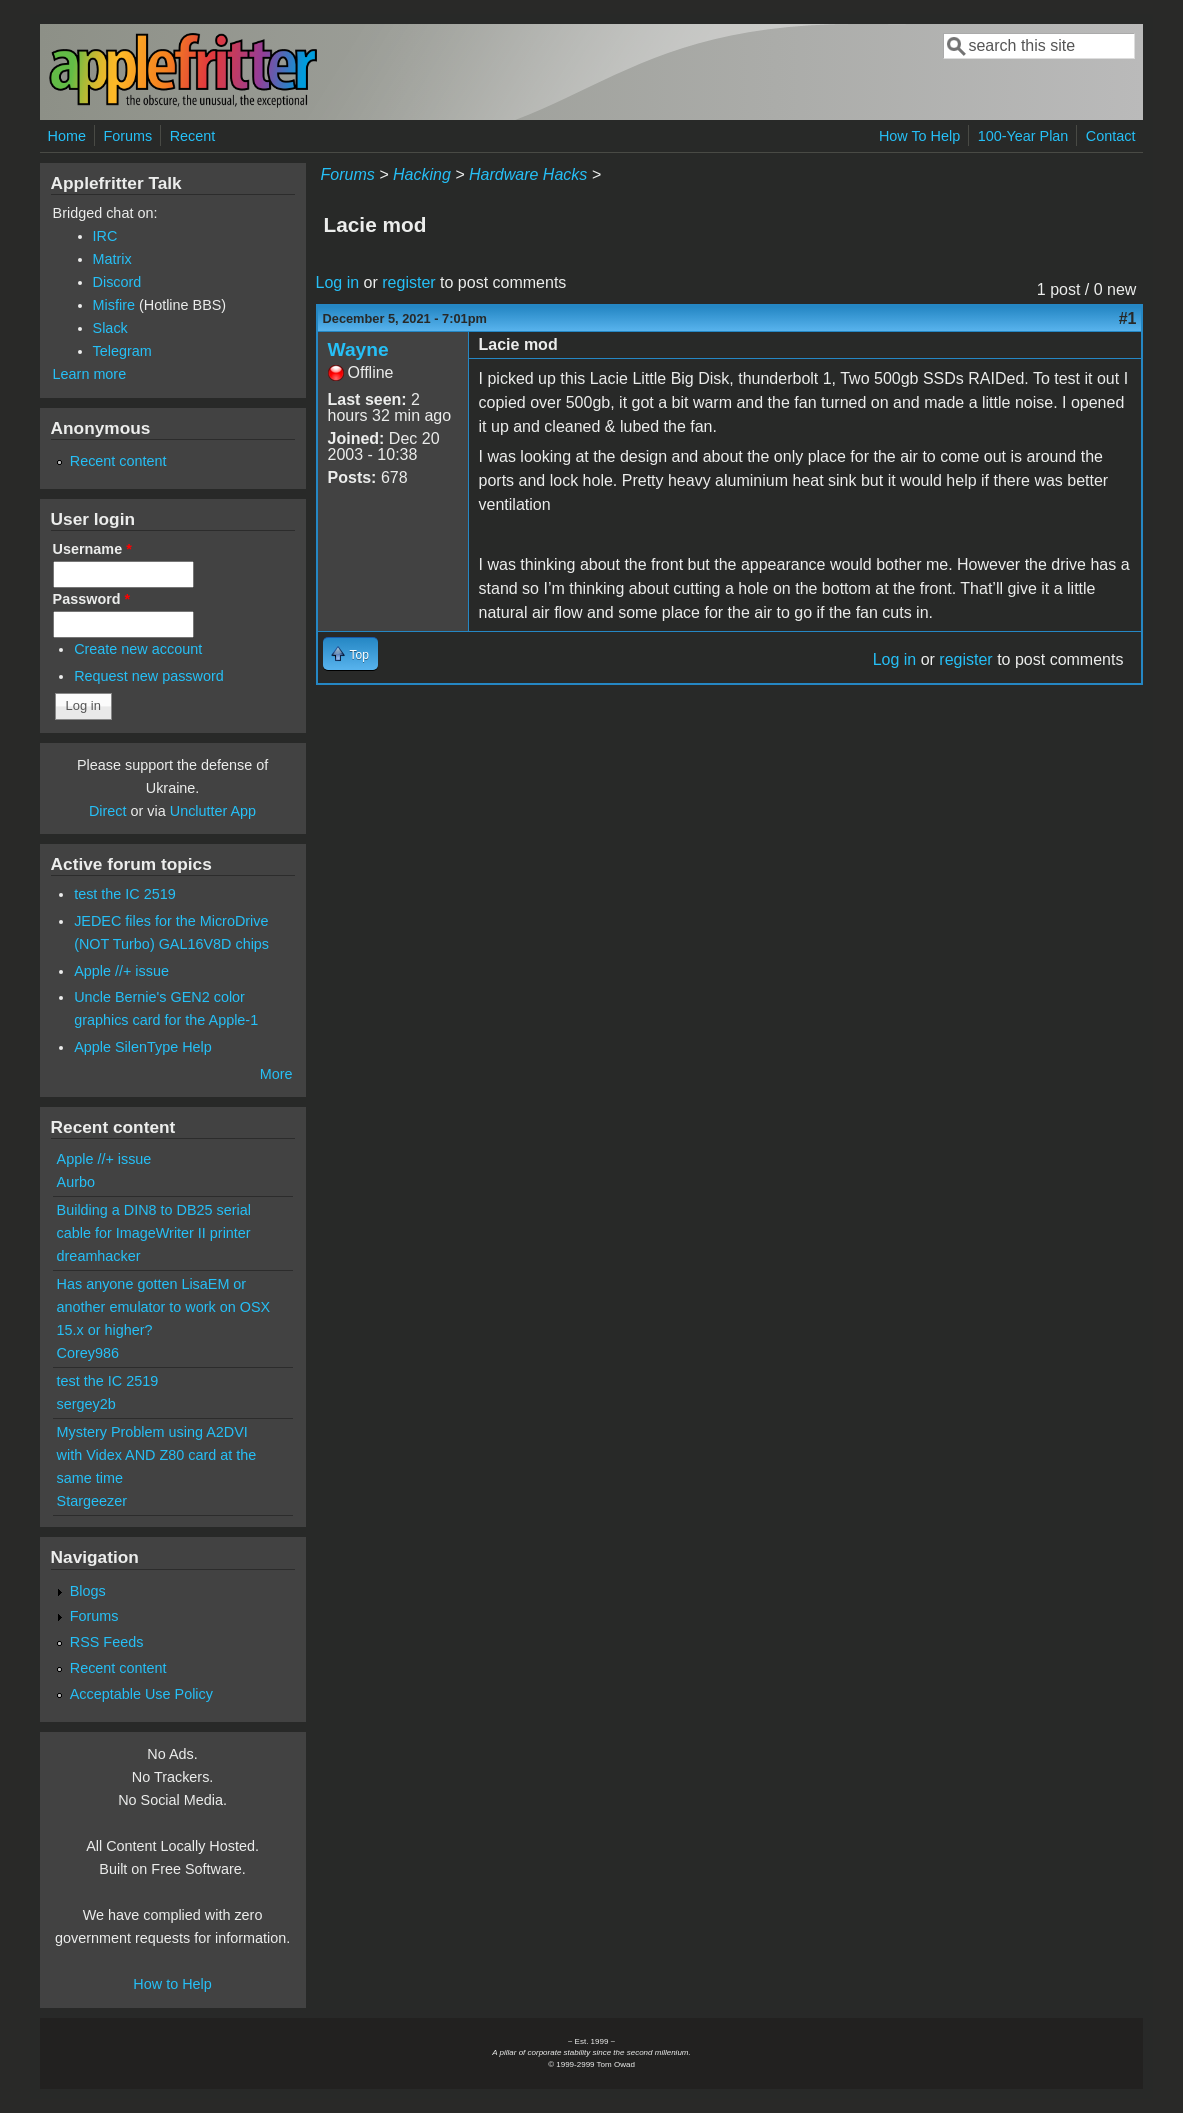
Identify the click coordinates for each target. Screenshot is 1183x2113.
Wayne (358, 349)
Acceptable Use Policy (141, 1694)
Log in (338, 282)
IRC (105, 236)
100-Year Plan (1023, 136)
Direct (108, 811)
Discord (117, 282)
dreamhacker (99, 1256)
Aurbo (76, 1182)
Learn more (90, 374)
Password (92, 599)
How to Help (172, 1984)
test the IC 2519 (125, 894)
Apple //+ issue (121, 971)
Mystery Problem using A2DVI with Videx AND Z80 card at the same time (157, 1455)
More (276, 1074)
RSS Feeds (107, 1642)
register (408, 282)
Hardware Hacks (528, 174)
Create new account (138, 649)
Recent (193, 136)
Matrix (112, 259)
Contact (1111, 136)
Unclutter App (213, 811)
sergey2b (86, 1404)
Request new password (149, 676)
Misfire (114, 305)
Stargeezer (92, 1501)
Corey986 (88, 1353)
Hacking (422, 174)
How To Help (919, 136)
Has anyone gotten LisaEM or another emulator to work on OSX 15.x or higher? (164, 1307)
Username (92, 549)
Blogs (88, 1591)
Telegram (122, 351)
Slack (110, 328)
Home (67, 136)
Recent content (118, 461)
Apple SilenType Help (143, 1047)
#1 (1128, 318)
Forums (127, 136)
